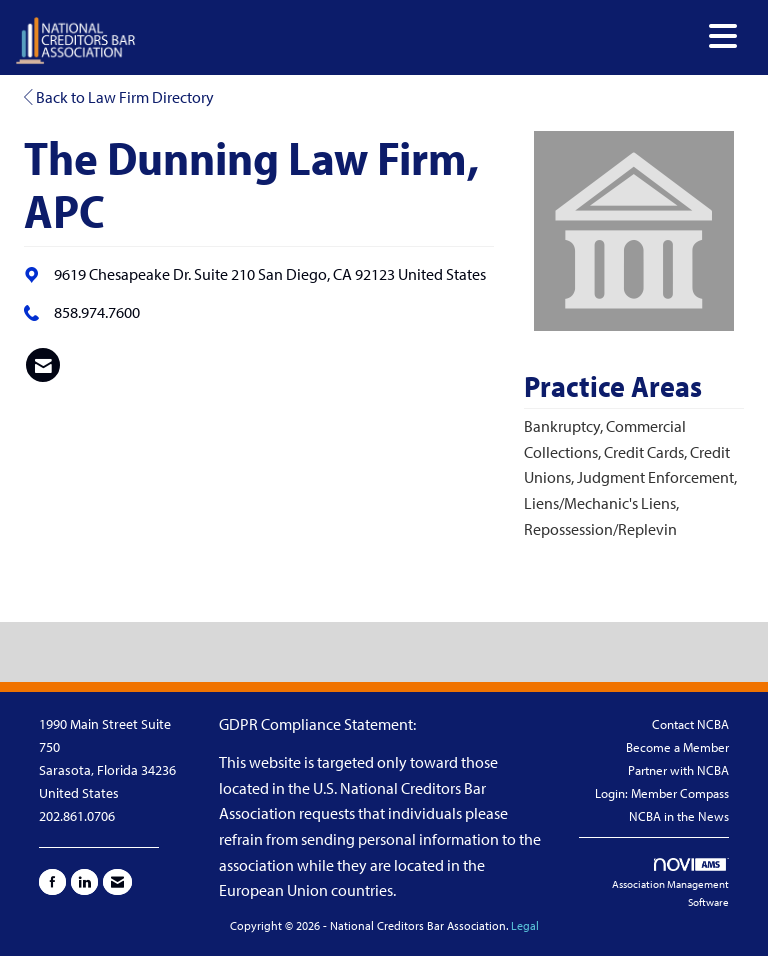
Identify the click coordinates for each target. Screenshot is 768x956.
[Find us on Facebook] (52, 882)
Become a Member (677, 747)
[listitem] (43, 365)
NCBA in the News (679, 816)
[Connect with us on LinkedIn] (84, 882)
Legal (525, 925)
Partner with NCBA (678, 770)
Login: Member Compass (662, 793)
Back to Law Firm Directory (119, 97)
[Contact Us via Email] (117, 882)
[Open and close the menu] (442, 36)
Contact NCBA (690, 724)
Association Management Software (670, 883)
